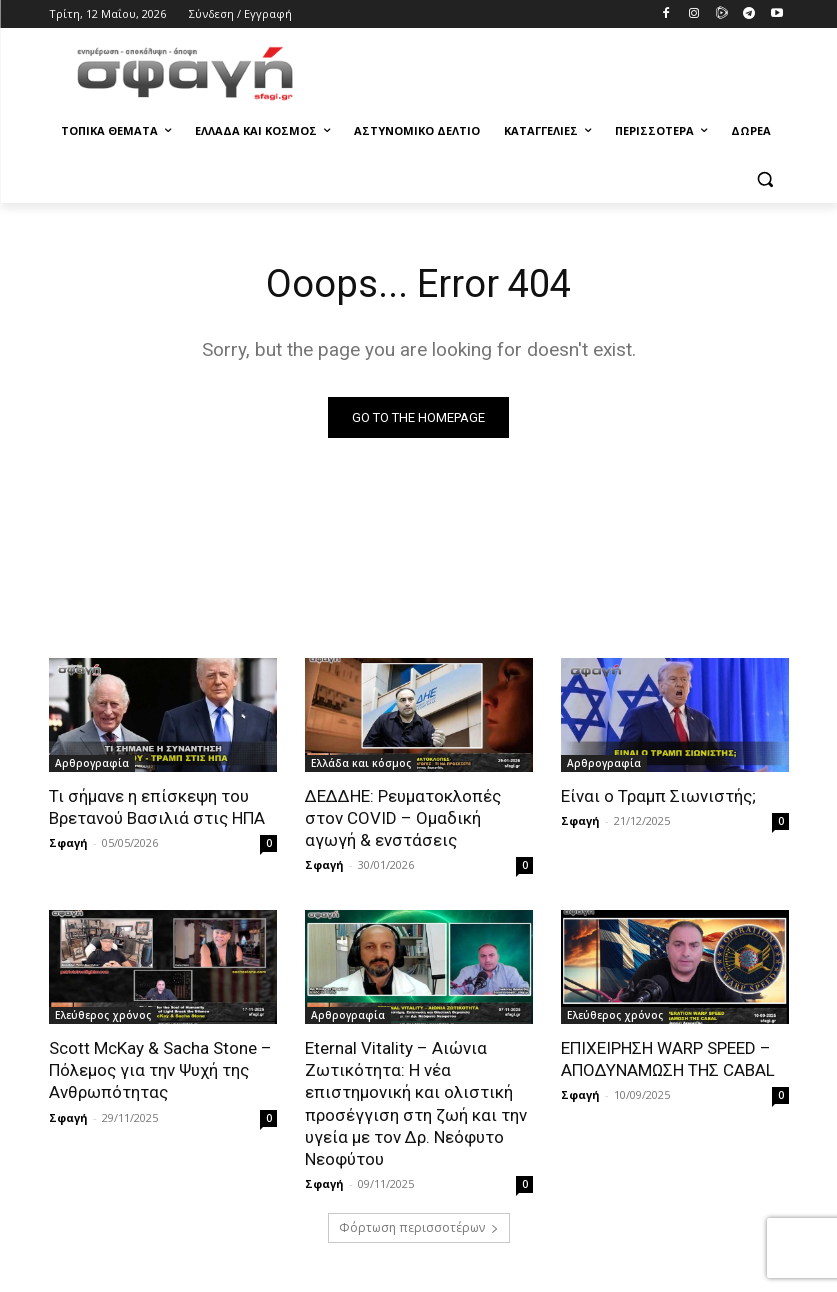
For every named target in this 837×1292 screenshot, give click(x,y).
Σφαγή (68, 842)
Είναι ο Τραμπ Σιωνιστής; (658, 796)
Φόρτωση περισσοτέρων (419, 1227)
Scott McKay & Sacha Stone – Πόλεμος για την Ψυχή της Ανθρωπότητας (160, 1070)
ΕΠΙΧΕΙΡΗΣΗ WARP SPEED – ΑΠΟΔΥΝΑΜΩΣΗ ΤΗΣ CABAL (668, 1059)
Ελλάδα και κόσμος (361, 763)
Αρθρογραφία (92, 763)
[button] (765, 179)
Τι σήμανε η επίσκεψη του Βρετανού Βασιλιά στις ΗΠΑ (157, 807)
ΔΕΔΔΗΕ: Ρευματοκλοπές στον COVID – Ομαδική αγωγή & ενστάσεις (403, 818)
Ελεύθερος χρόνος (103, 1015)
